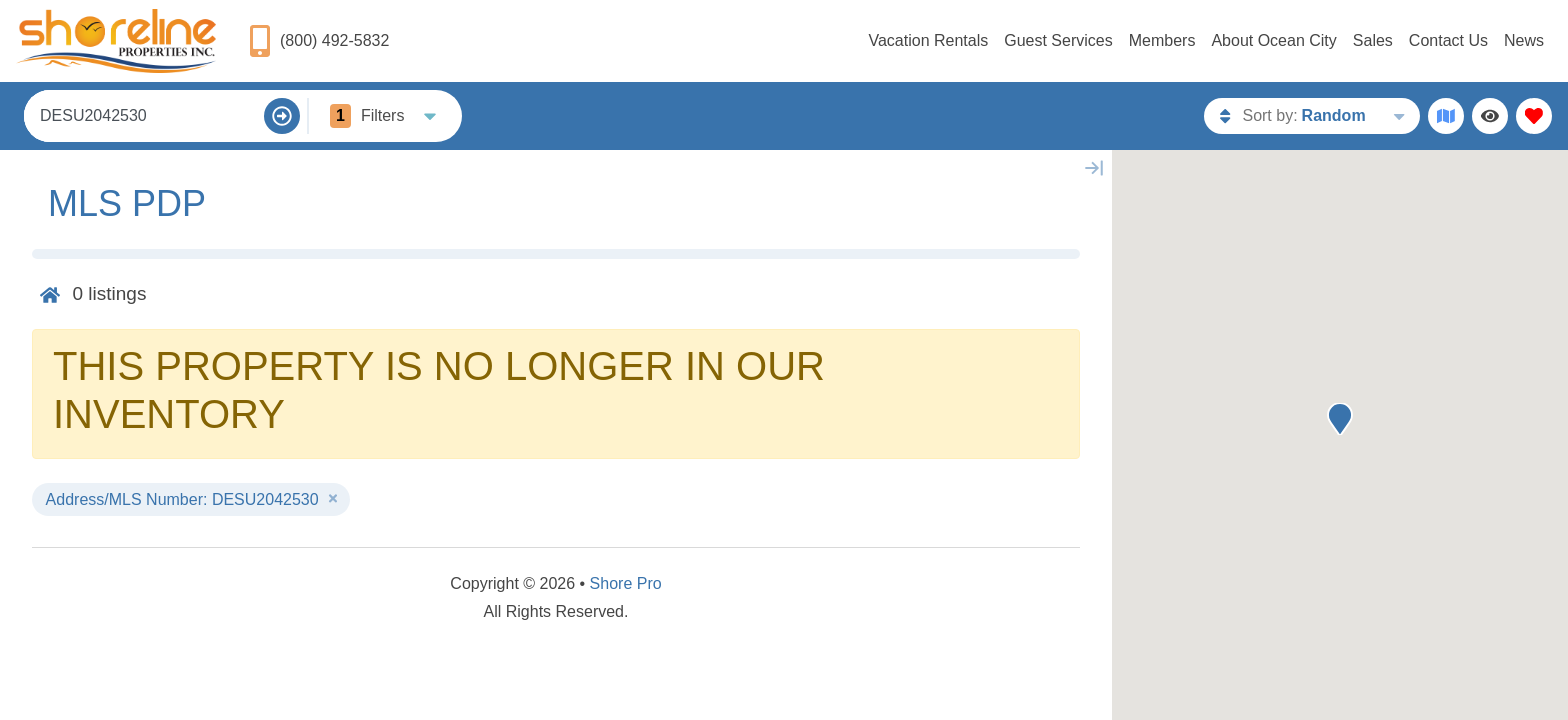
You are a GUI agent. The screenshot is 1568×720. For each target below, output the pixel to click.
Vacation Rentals (928, 40)
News (1524, 40)
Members (1162, 40)
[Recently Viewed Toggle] (1490, 116)
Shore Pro (626, 583)
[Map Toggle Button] (1446, 116)
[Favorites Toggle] (1534, 116)
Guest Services (1058, 40)
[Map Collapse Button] (1094, 168)
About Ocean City (1273, 40)
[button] (1340, 419)
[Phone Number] (318, 41)
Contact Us (1448, 40)
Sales (1373, 40)
